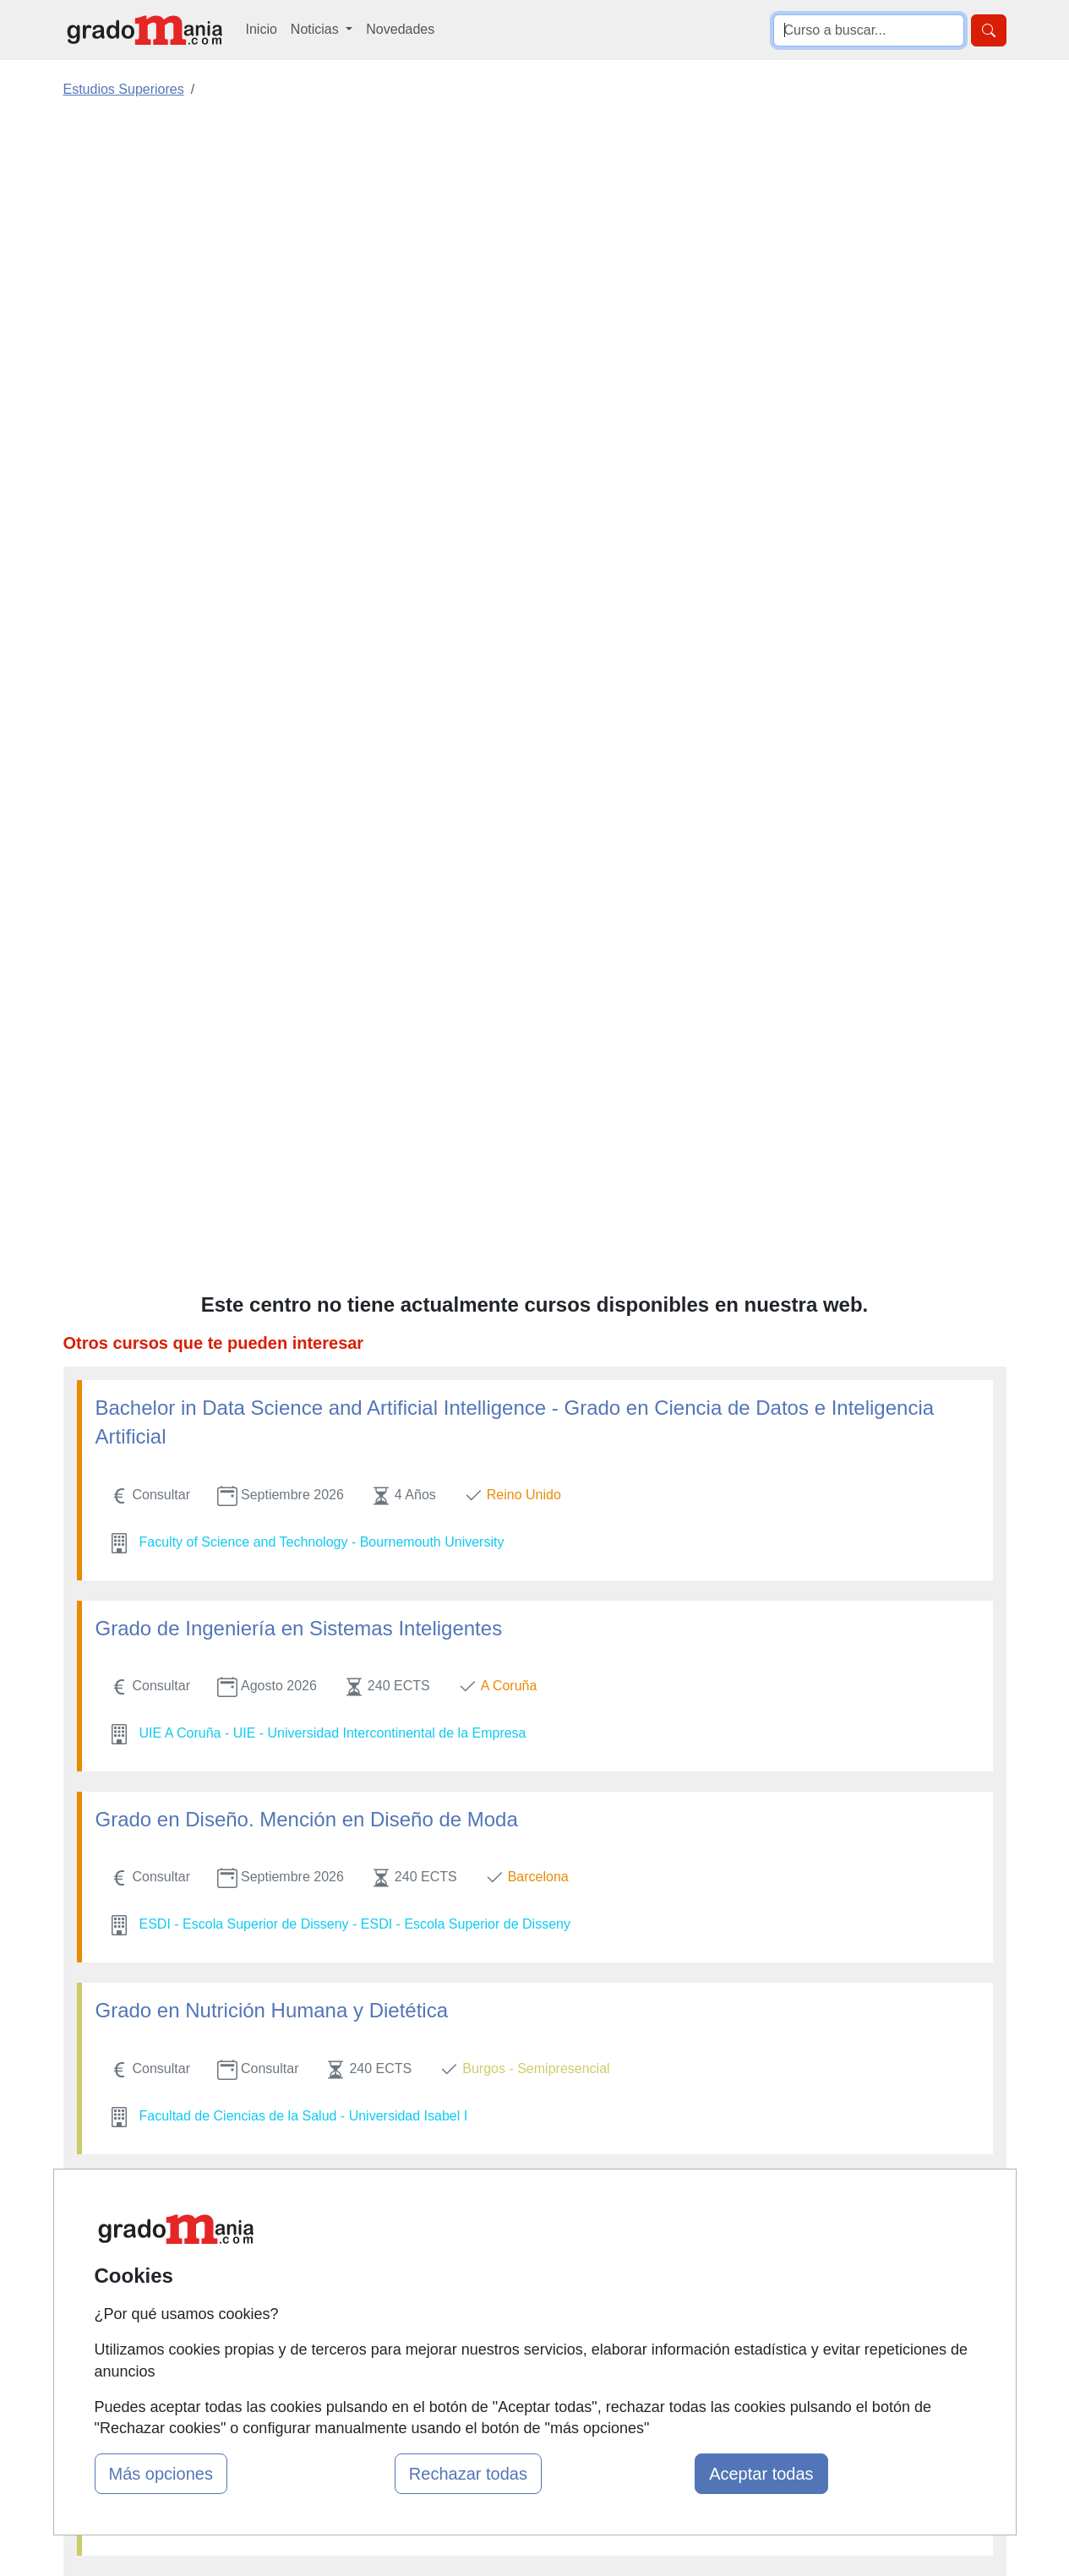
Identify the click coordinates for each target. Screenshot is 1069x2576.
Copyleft (664, 2296)
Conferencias (518, 2283)
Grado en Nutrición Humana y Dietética (272, 947)
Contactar (668, 2198)
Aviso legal (671, 2264)
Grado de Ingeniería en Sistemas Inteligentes (299, 565)
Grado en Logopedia (188, 1138)
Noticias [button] (316, 29)
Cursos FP (510, 2250)
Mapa (335, 2198)
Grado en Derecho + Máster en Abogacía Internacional (341, 1731)
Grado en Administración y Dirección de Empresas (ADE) (352, 1875)
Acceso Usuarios (368, 2296)
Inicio (261, 29)
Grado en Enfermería (190, 2019)
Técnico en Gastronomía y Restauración (277, 1540)
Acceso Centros (365, 2329)
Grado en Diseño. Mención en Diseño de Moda (306, 756)
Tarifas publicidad (370, 2264)
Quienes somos (365, 2231)
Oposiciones (515, 2368)
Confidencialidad (689, 2231)
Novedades (400, 29)
